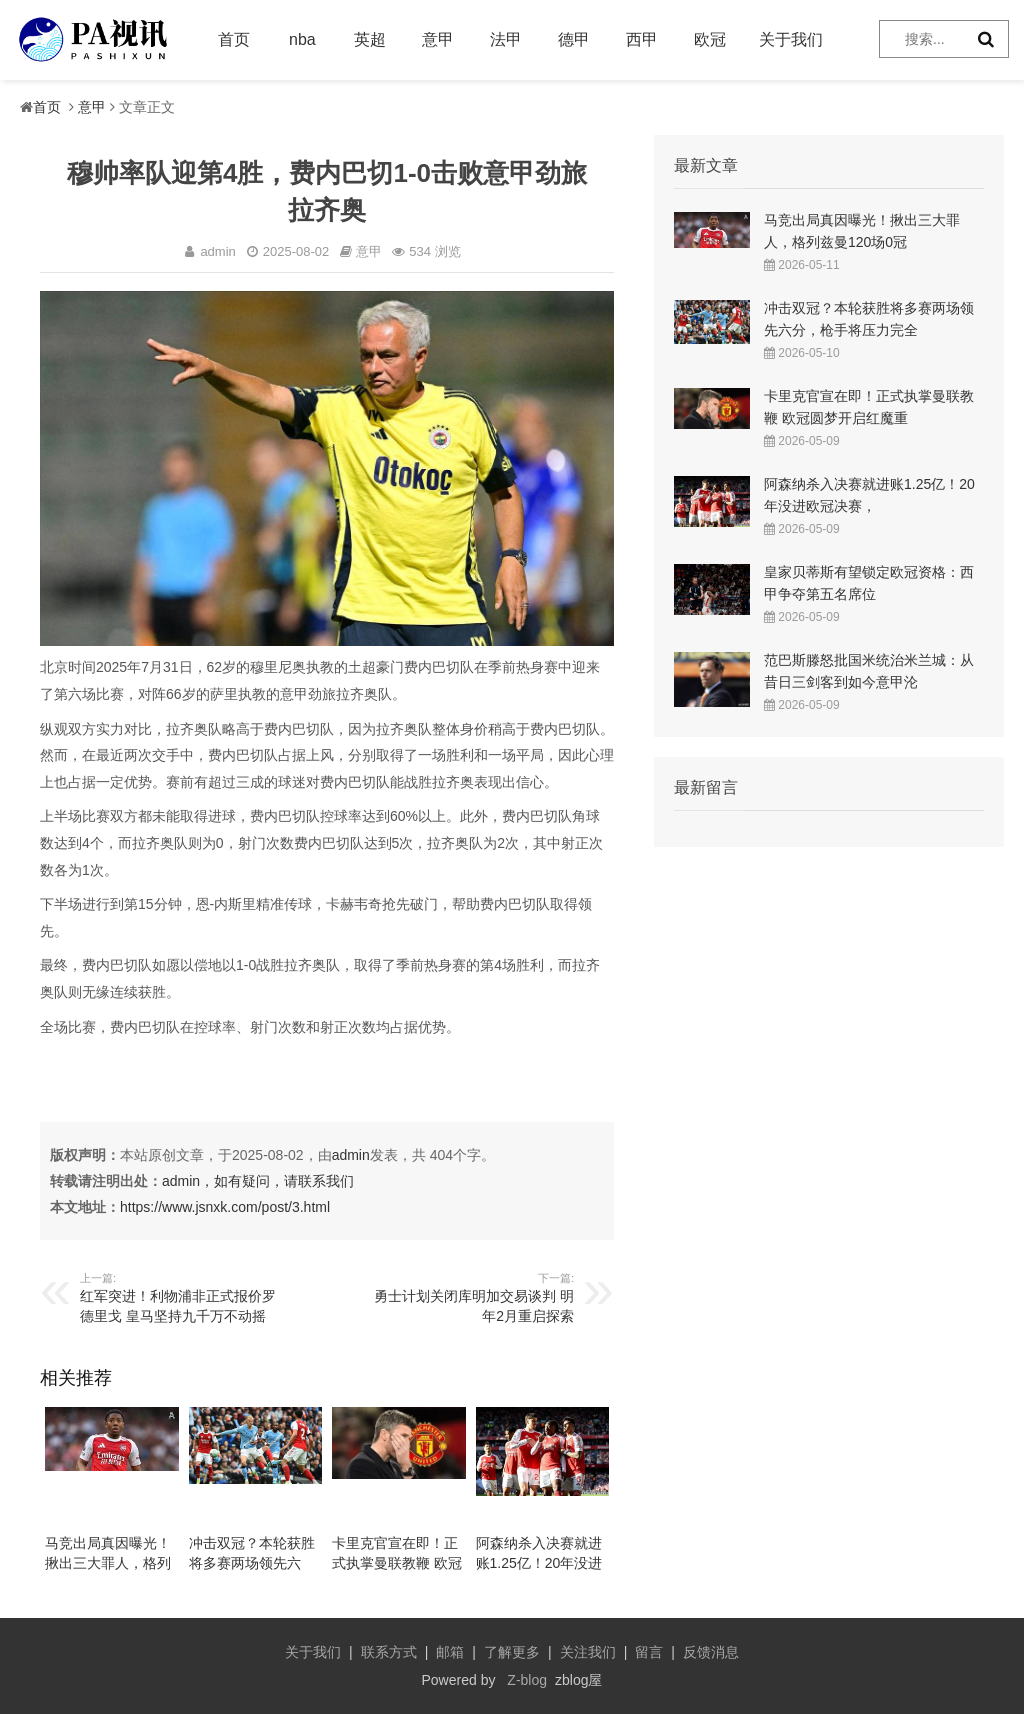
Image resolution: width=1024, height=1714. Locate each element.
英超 (370, 39)
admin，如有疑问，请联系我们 (258, 1181)
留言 (649, 1652)
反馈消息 (711, 1652)
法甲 (506, 39)
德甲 (574, 39)
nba (302, 39)
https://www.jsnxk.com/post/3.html (225, 1207)
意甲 (438, 39)
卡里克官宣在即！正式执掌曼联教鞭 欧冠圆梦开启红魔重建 (397, 1563)
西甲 (642, 39)
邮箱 (450, 1652)
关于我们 (791, 39)
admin (351, 1155)
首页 (234, 39)
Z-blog (527, 1680)
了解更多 (512, 1652)
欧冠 (710, 39)
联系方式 (389, 1652)
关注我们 (588, 1652)
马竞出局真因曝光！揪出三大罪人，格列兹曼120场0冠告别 (108, 1563)
